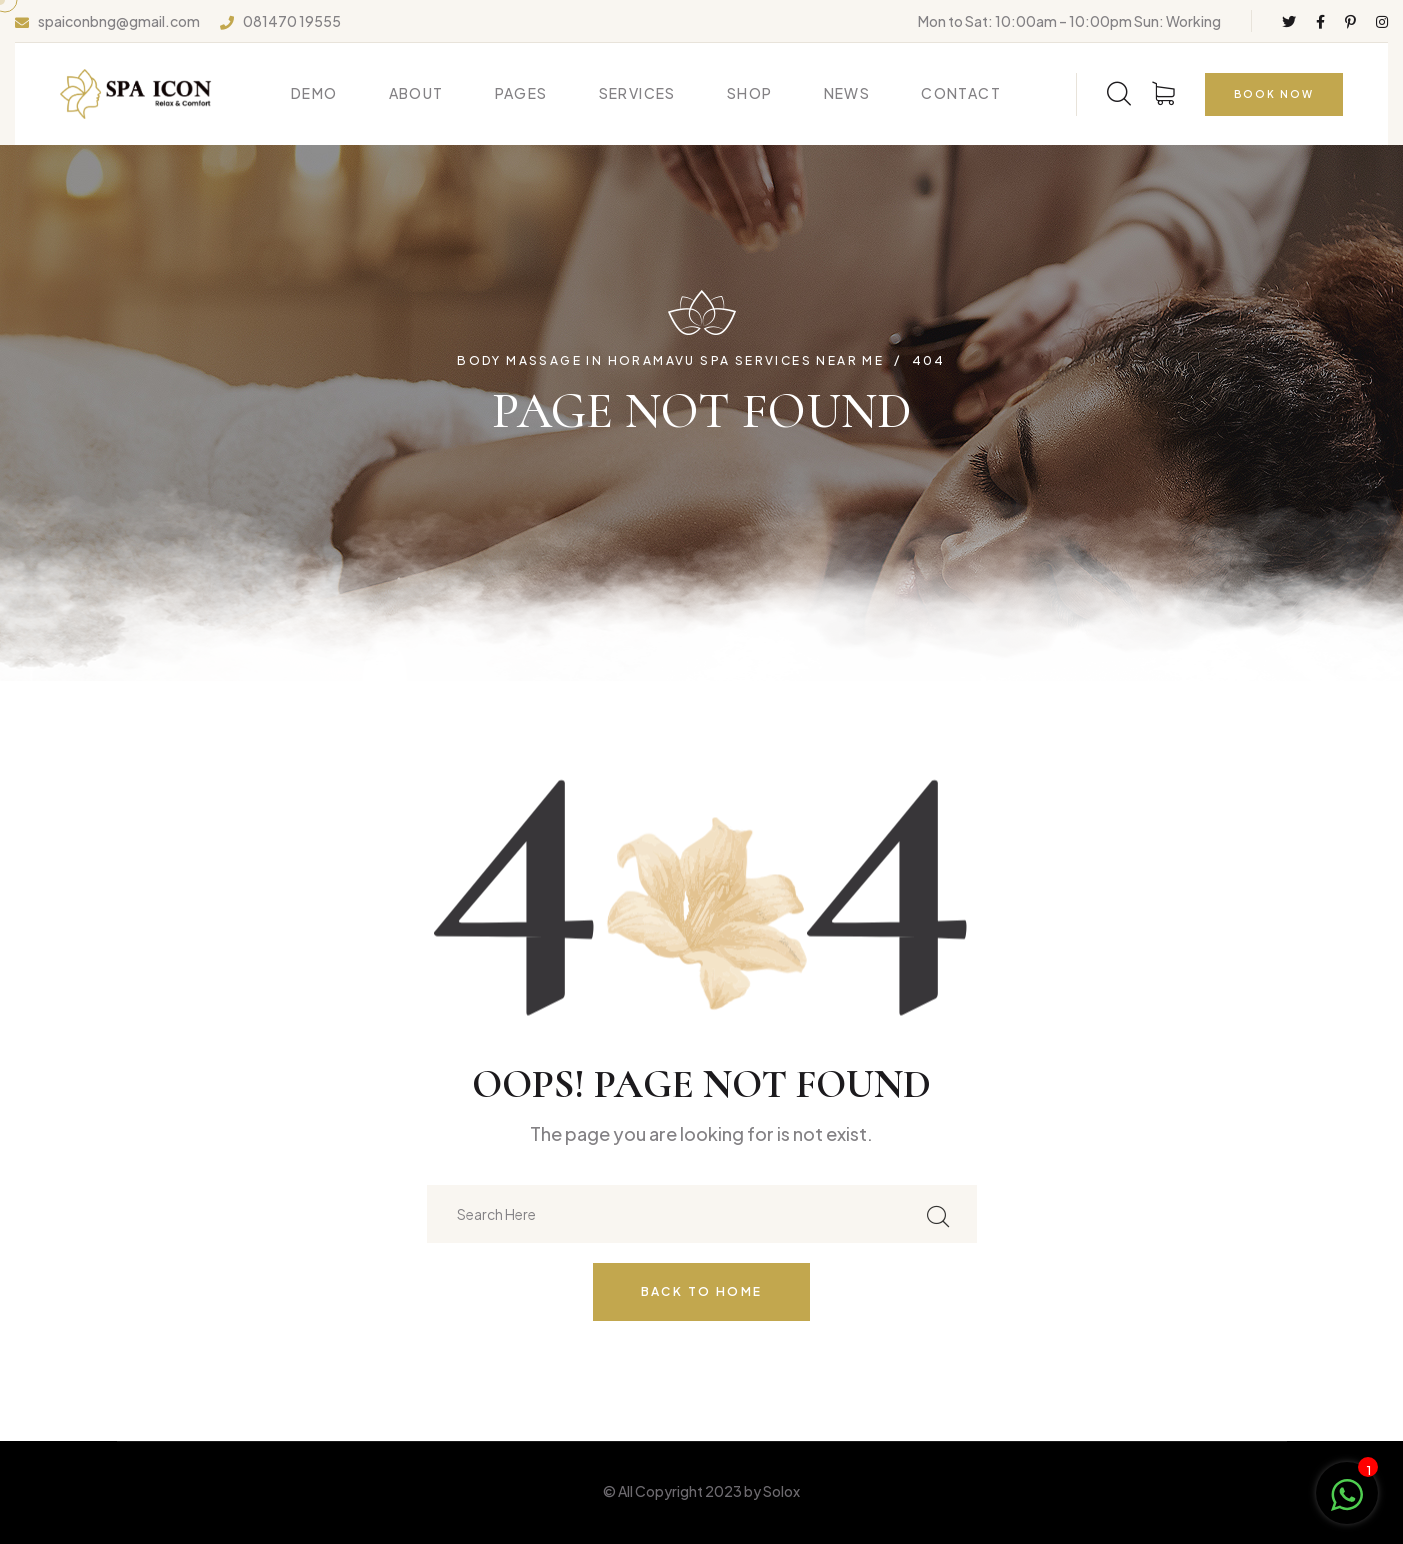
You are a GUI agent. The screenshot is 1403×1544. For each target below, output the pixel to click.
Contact (961, 93)
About (416, 93)
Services (637, 93)
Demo (314, 93)
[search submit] (938, 1213)
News (847, 93)
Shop (750, 93)
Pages (521, 93)
